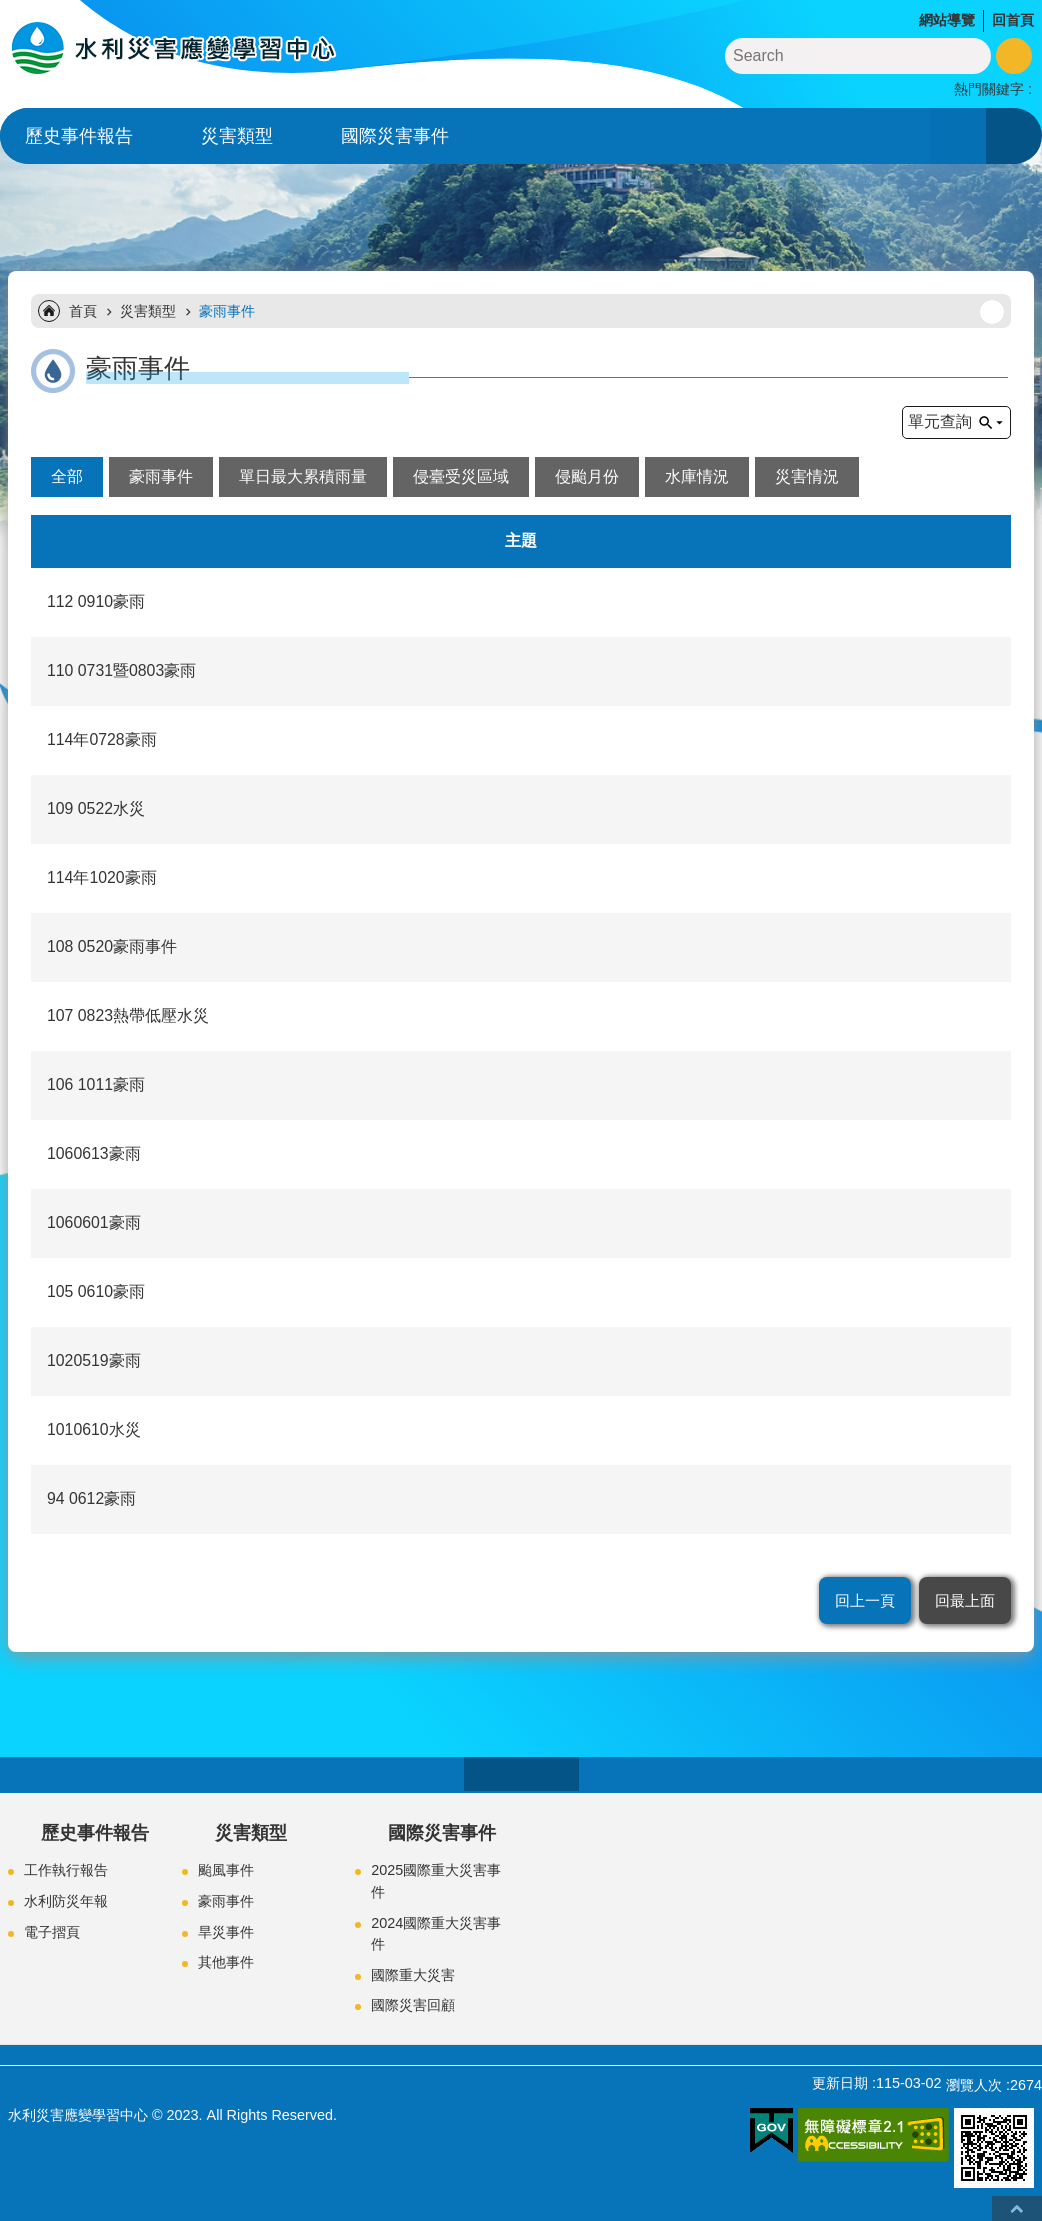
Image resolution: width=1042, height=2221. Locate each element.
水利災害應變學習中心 (175, 48)
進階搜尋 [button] (1014, 56)
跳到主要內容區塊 (10, 10)
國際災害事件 (395, 136)
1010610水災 (94, 1429)
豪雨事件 (227, 311)
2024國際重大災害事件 (436, 1934)
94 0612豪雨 (91, 1498)
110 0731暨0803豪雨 (121, 670)
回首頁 (1013, 20)
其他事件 (226, 1962)
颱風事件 (226, 1870)
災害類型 (237, 136)
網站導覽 (947, 20)
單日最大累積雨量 (303, 476)
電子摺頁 (52, 1932)
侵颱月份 (587, 476)
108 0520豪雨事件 (112, 946)
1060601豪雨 (94, 1222)
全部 (67, 476)
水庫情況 (697, 476)
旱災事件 (226, 1932)
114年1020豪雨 (102, 877)
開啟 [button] (958, 136)
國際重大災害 (413, 1975)
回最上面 (1017, 2208)
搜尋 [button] (973, 56)
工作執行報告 (66, 1870)
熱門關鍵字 (989, 89)
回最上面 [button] (965, 1600)
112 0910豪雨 (96, 601)
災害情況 (807, 476)
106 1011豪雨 (96, 1084)
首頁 (83, 311)
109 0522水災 (96, 808)
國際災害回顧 (413, 2005)
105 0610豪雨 (96, 1291)
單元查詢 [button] (940, 421)
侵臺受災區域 (461, 476)
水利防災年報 (66, 1901)
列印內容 (992, 312)
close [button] (521, 1774)
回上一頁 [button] (865, 1600)
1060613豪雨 (94, 1153)
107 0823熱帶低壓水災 (128, 1015)
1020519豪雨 (94, 1360)
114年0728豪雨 (102, 739)
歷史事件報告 (79, 136)
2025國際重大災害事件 (436, 1881)
